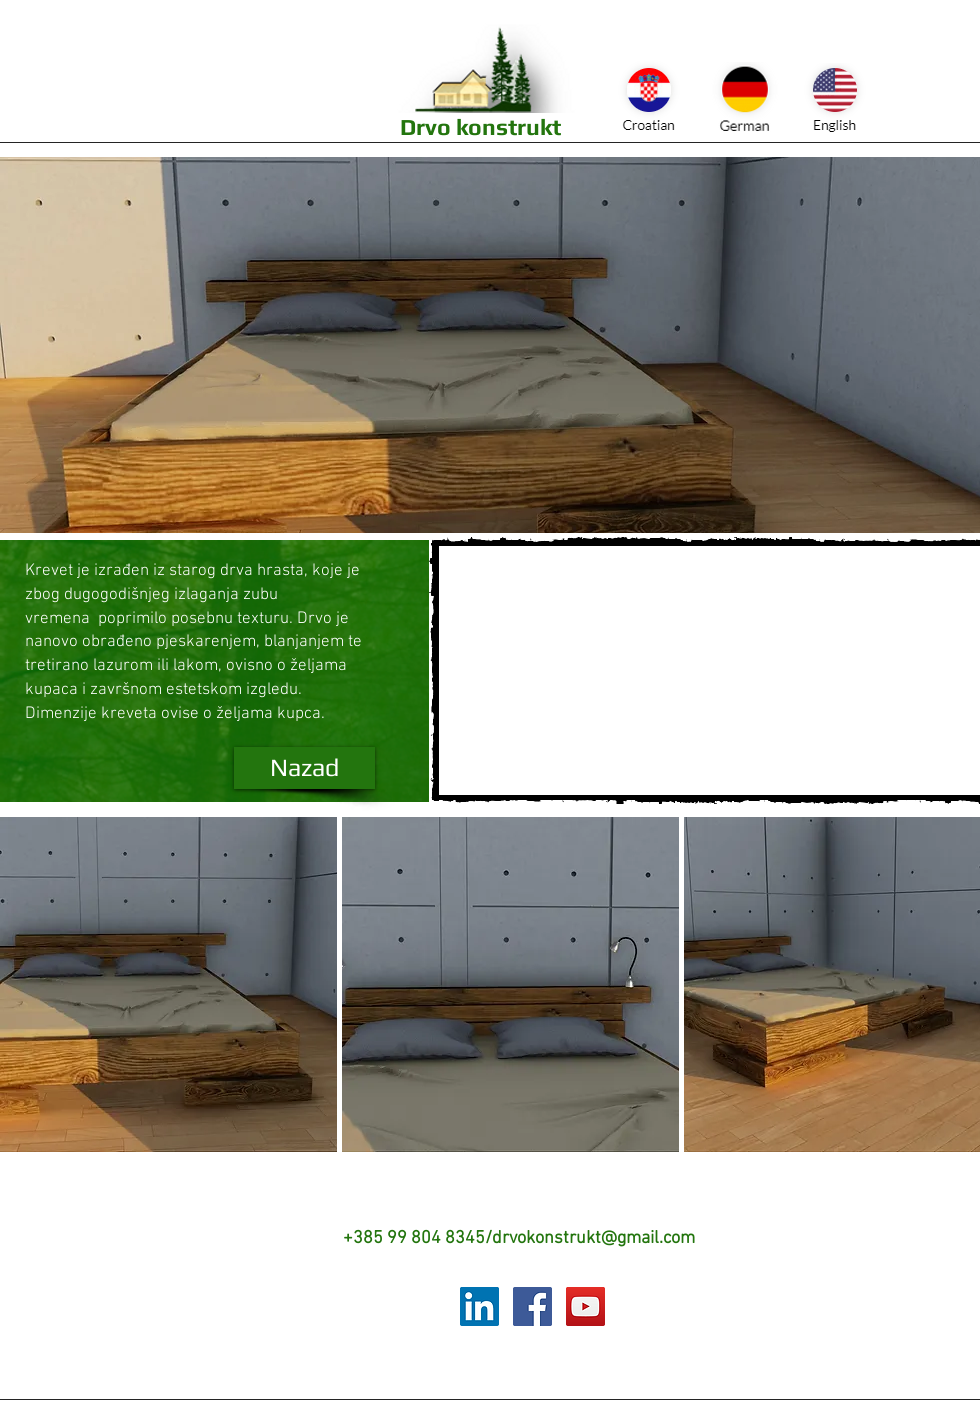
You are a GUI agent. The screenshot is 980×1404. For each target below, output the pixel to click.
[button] (168, 984)
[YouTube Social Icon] (585, 1306)
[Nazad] (304, 768)
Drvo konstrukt (480, 126)
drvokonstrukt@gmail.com (593, 1238)
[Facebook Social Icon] (532, 1306)
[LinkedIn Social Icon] (479, 1306)
